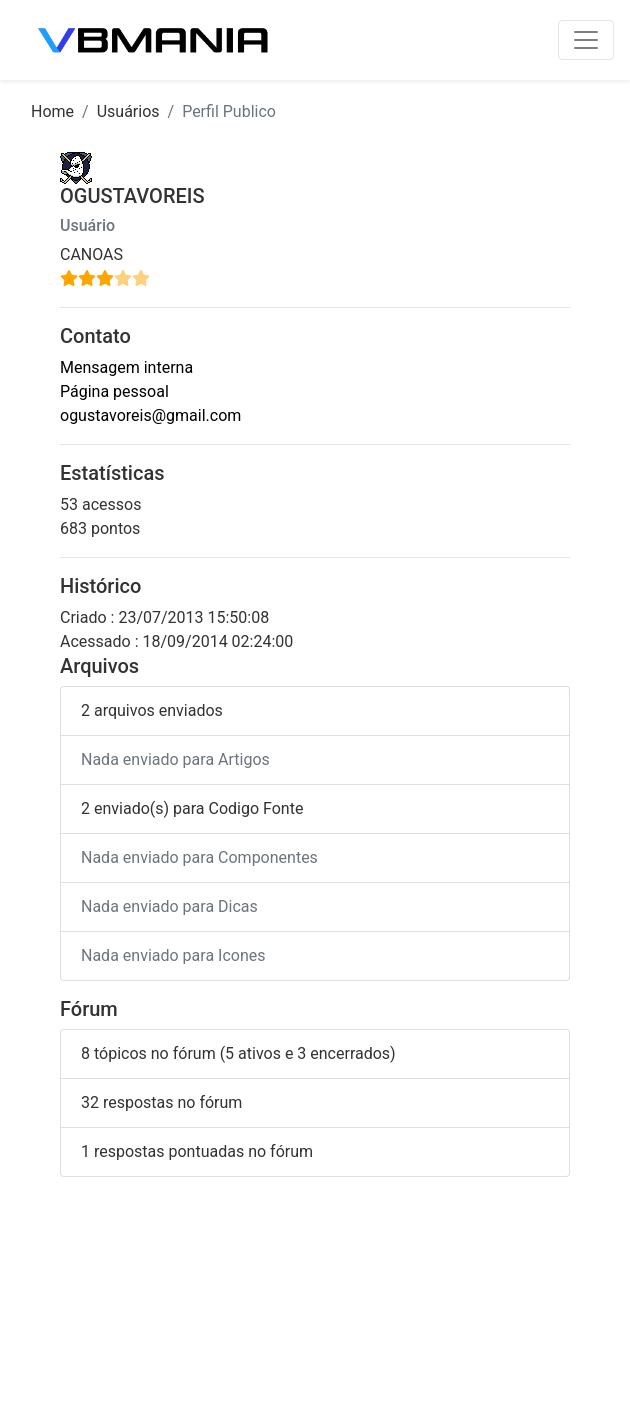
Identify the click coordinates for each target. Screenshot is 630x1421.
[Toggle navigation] (586, 40)
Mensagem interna (126, 367)
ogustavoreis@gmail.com (150, 415)
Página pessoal (114, 391)
